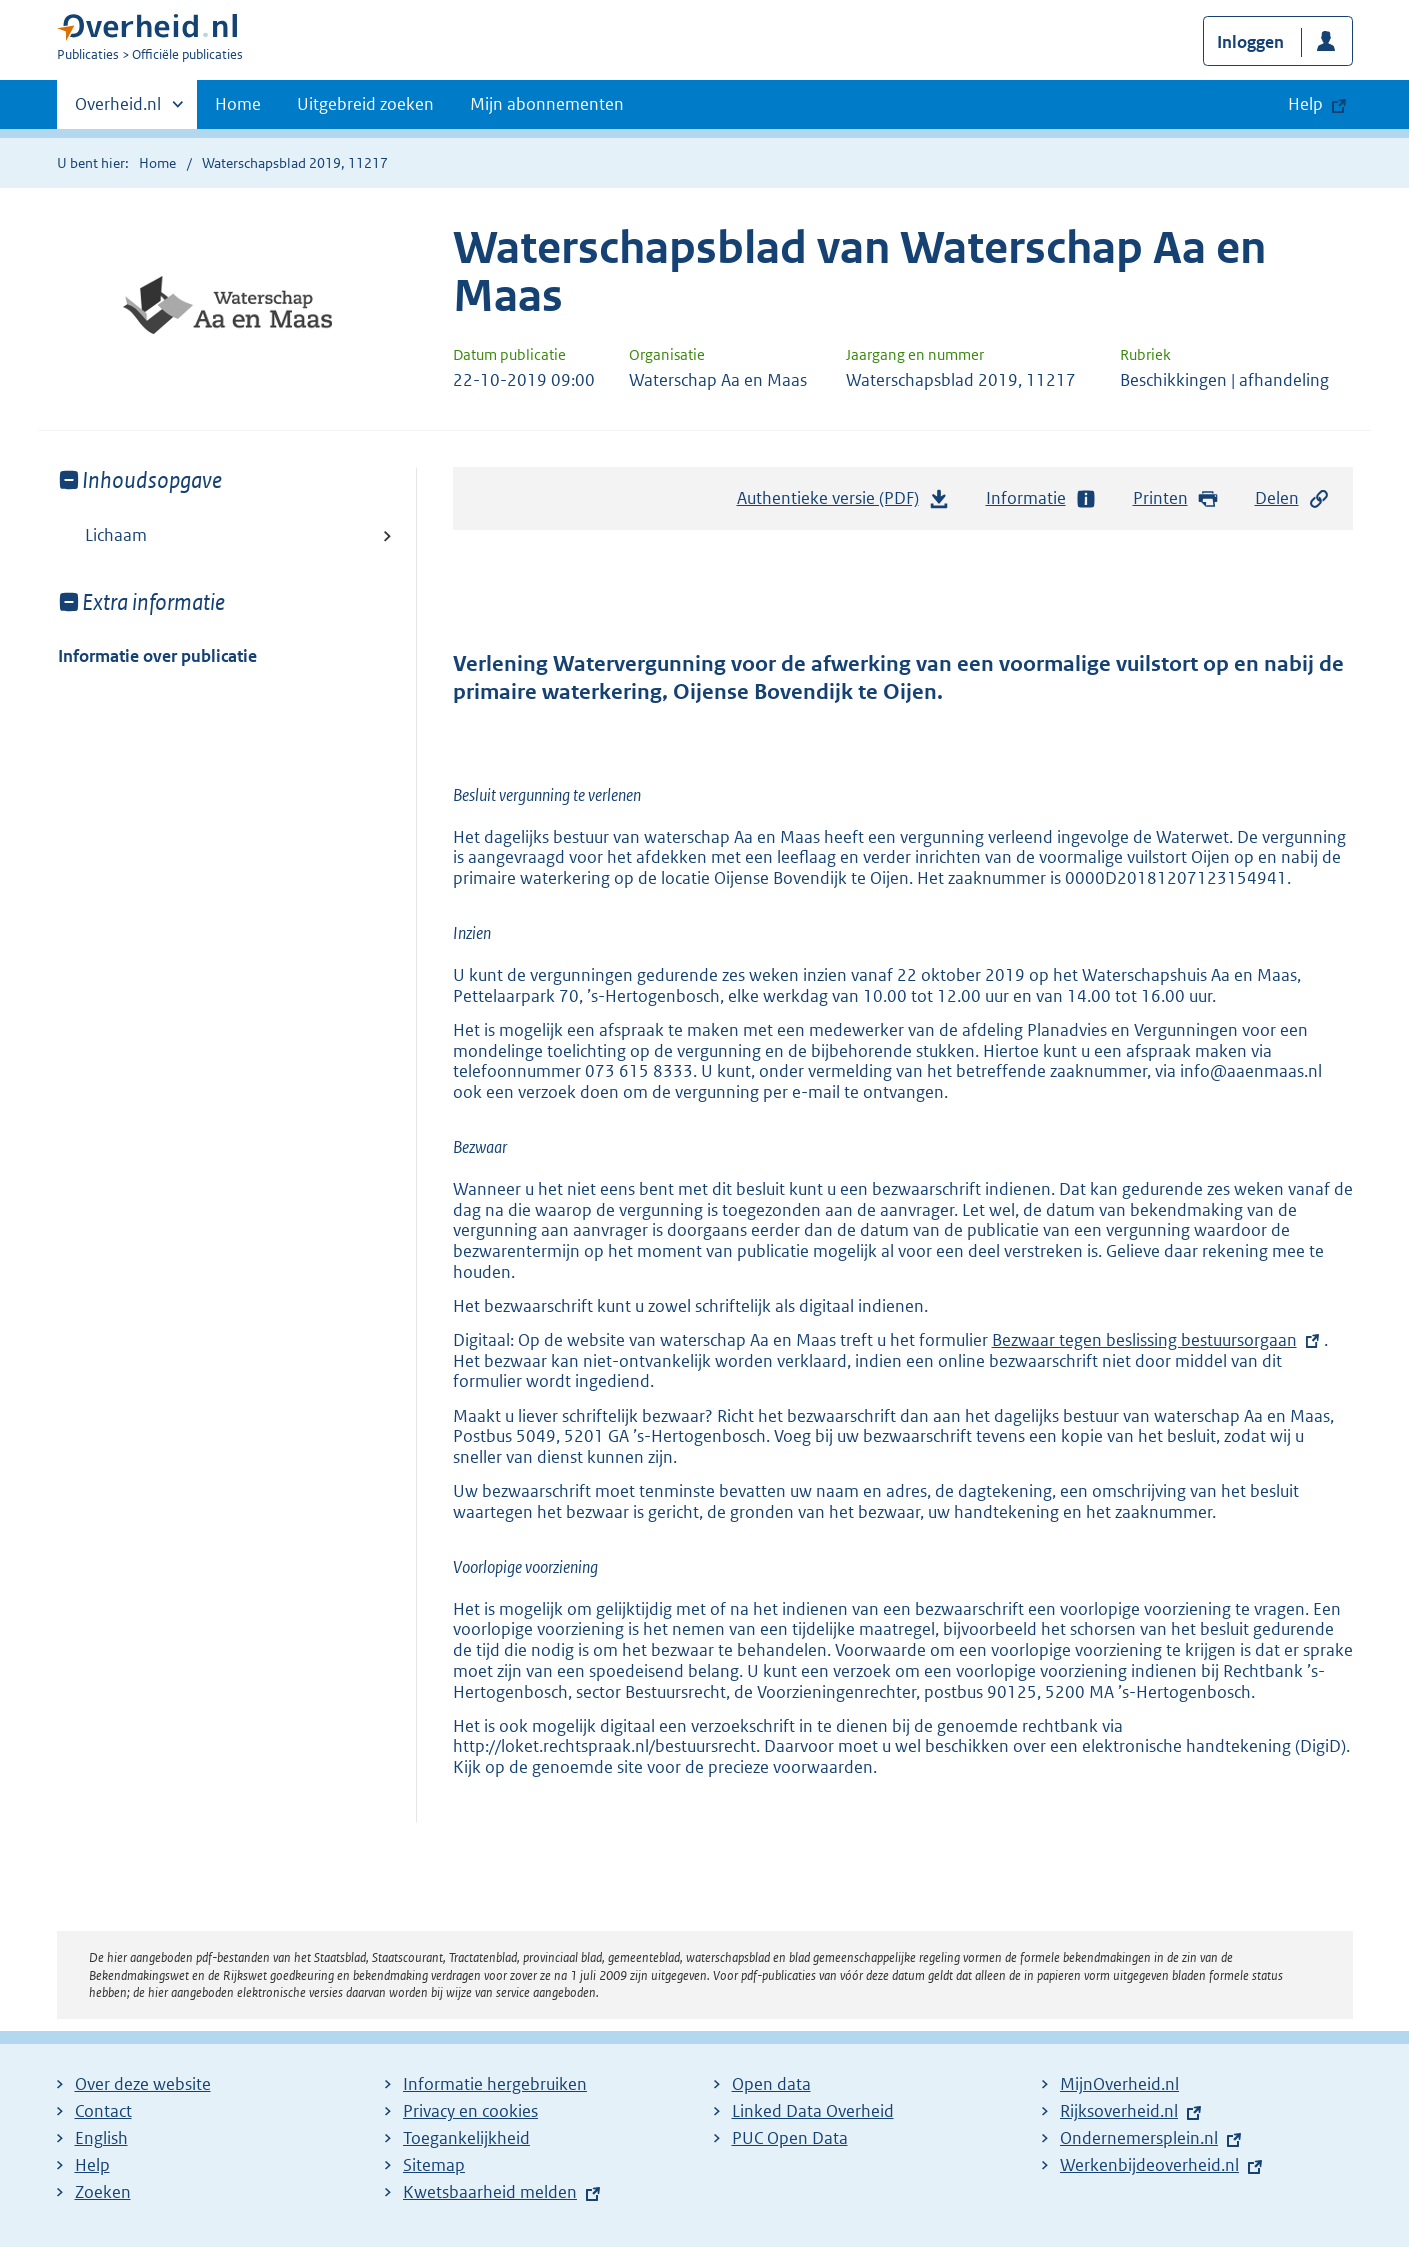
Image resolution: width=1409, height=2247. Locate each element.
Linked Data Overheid (813, 2111)
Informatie (1042, 498)
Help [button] (1305, 104)
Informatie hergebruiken (495, 2084)
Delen (1293, 498)
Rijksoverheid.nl (1119, 2111)
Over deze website (143, 2084)
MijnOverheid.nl (1119, 2084)
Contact (103, 2111)
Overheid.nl (118, 110)
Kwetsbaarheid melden (490, 2192)
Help (92, 2165)
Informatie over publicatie (157, 656)
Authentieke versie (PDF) (844, 503)
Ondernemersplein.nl (1139, 2138)
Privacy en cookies (470, 2111)
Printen (1176, 498)
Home (238, 104)
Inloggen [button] (1250, 42)
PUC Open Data (790, 2138)
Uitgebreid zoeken (365, 104)
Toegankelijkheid (466, 2138)
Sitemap (434, 2165)
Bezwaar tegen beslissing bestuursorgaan (1144, 1340)
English (101, 2138)
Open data (771, 2084)
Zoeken (103, 2192)
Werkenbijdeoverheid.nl (1149, 2165)
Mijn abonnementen (547, 104)
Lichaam (116, 535)
